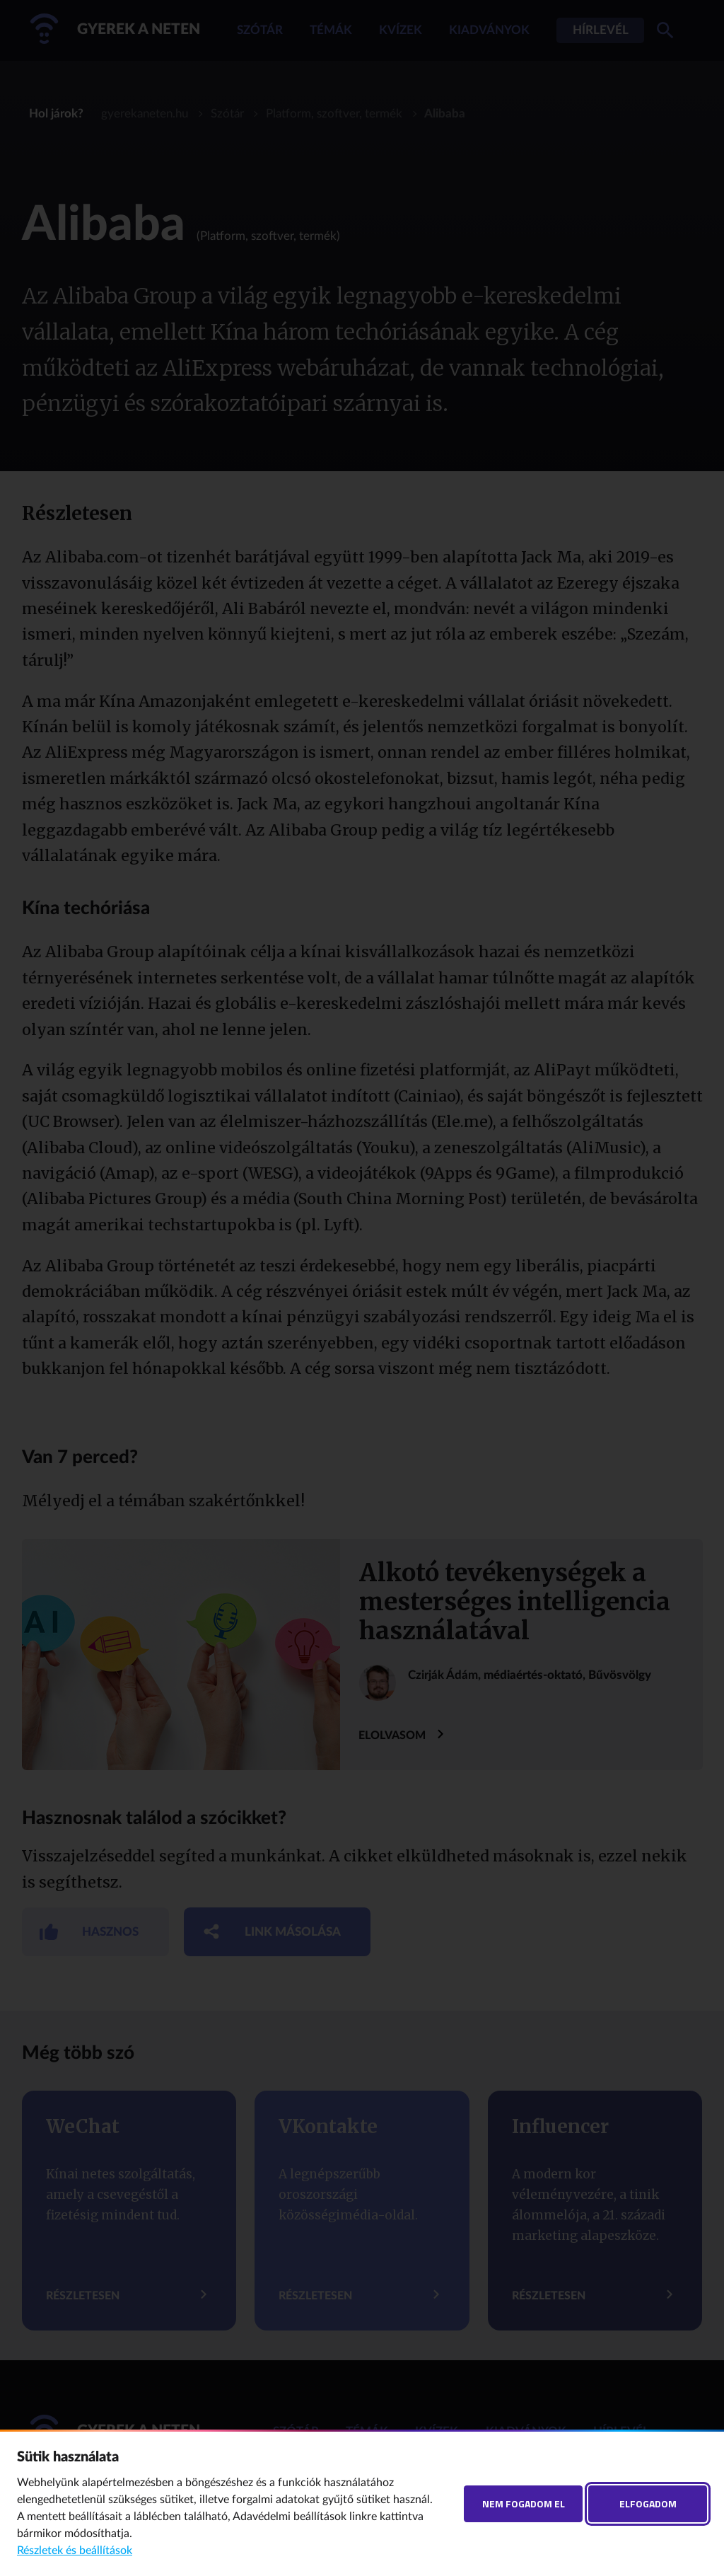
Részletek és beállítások (74, 2550)
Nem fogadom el (523, 2503)
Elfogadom (648, 2503)
